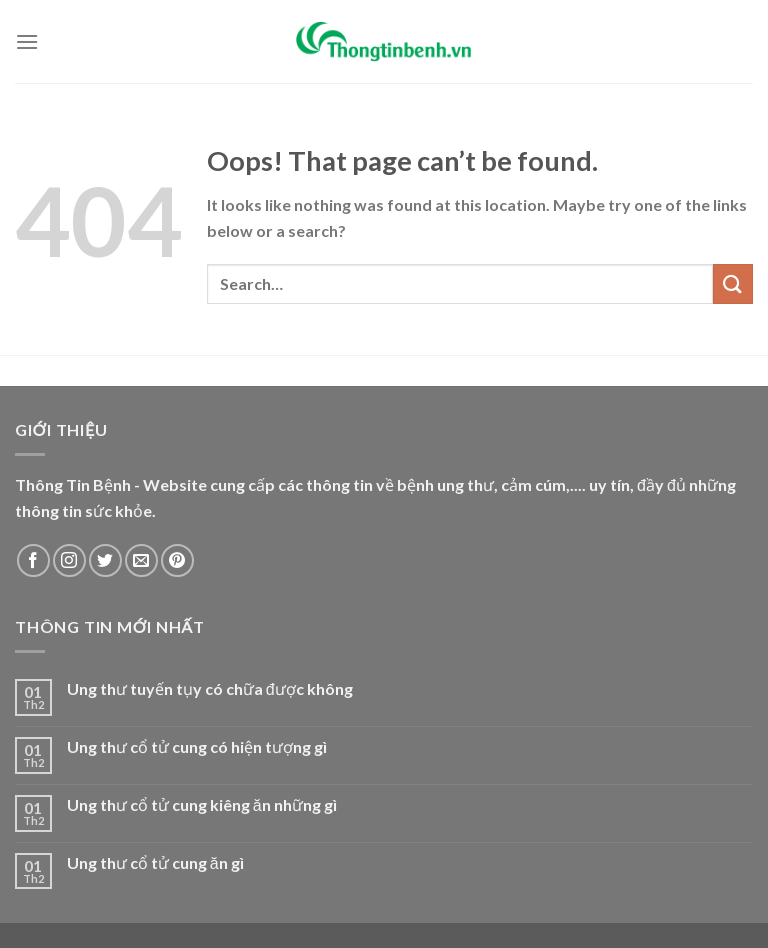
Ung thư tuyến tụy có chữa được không (210, 688)
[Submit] (733, 283)
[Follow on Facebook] (33, 560)
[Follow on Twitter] (105, 560)
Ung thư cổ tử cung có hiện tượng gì (197, 746)
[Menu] (27, 41)
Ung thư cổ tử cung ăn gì (155, 862)
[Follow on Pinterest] (177, 560)
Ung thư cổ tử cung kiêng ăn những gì (202, 804)
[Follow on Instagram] (69, 560)
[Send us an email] (141, 560)
